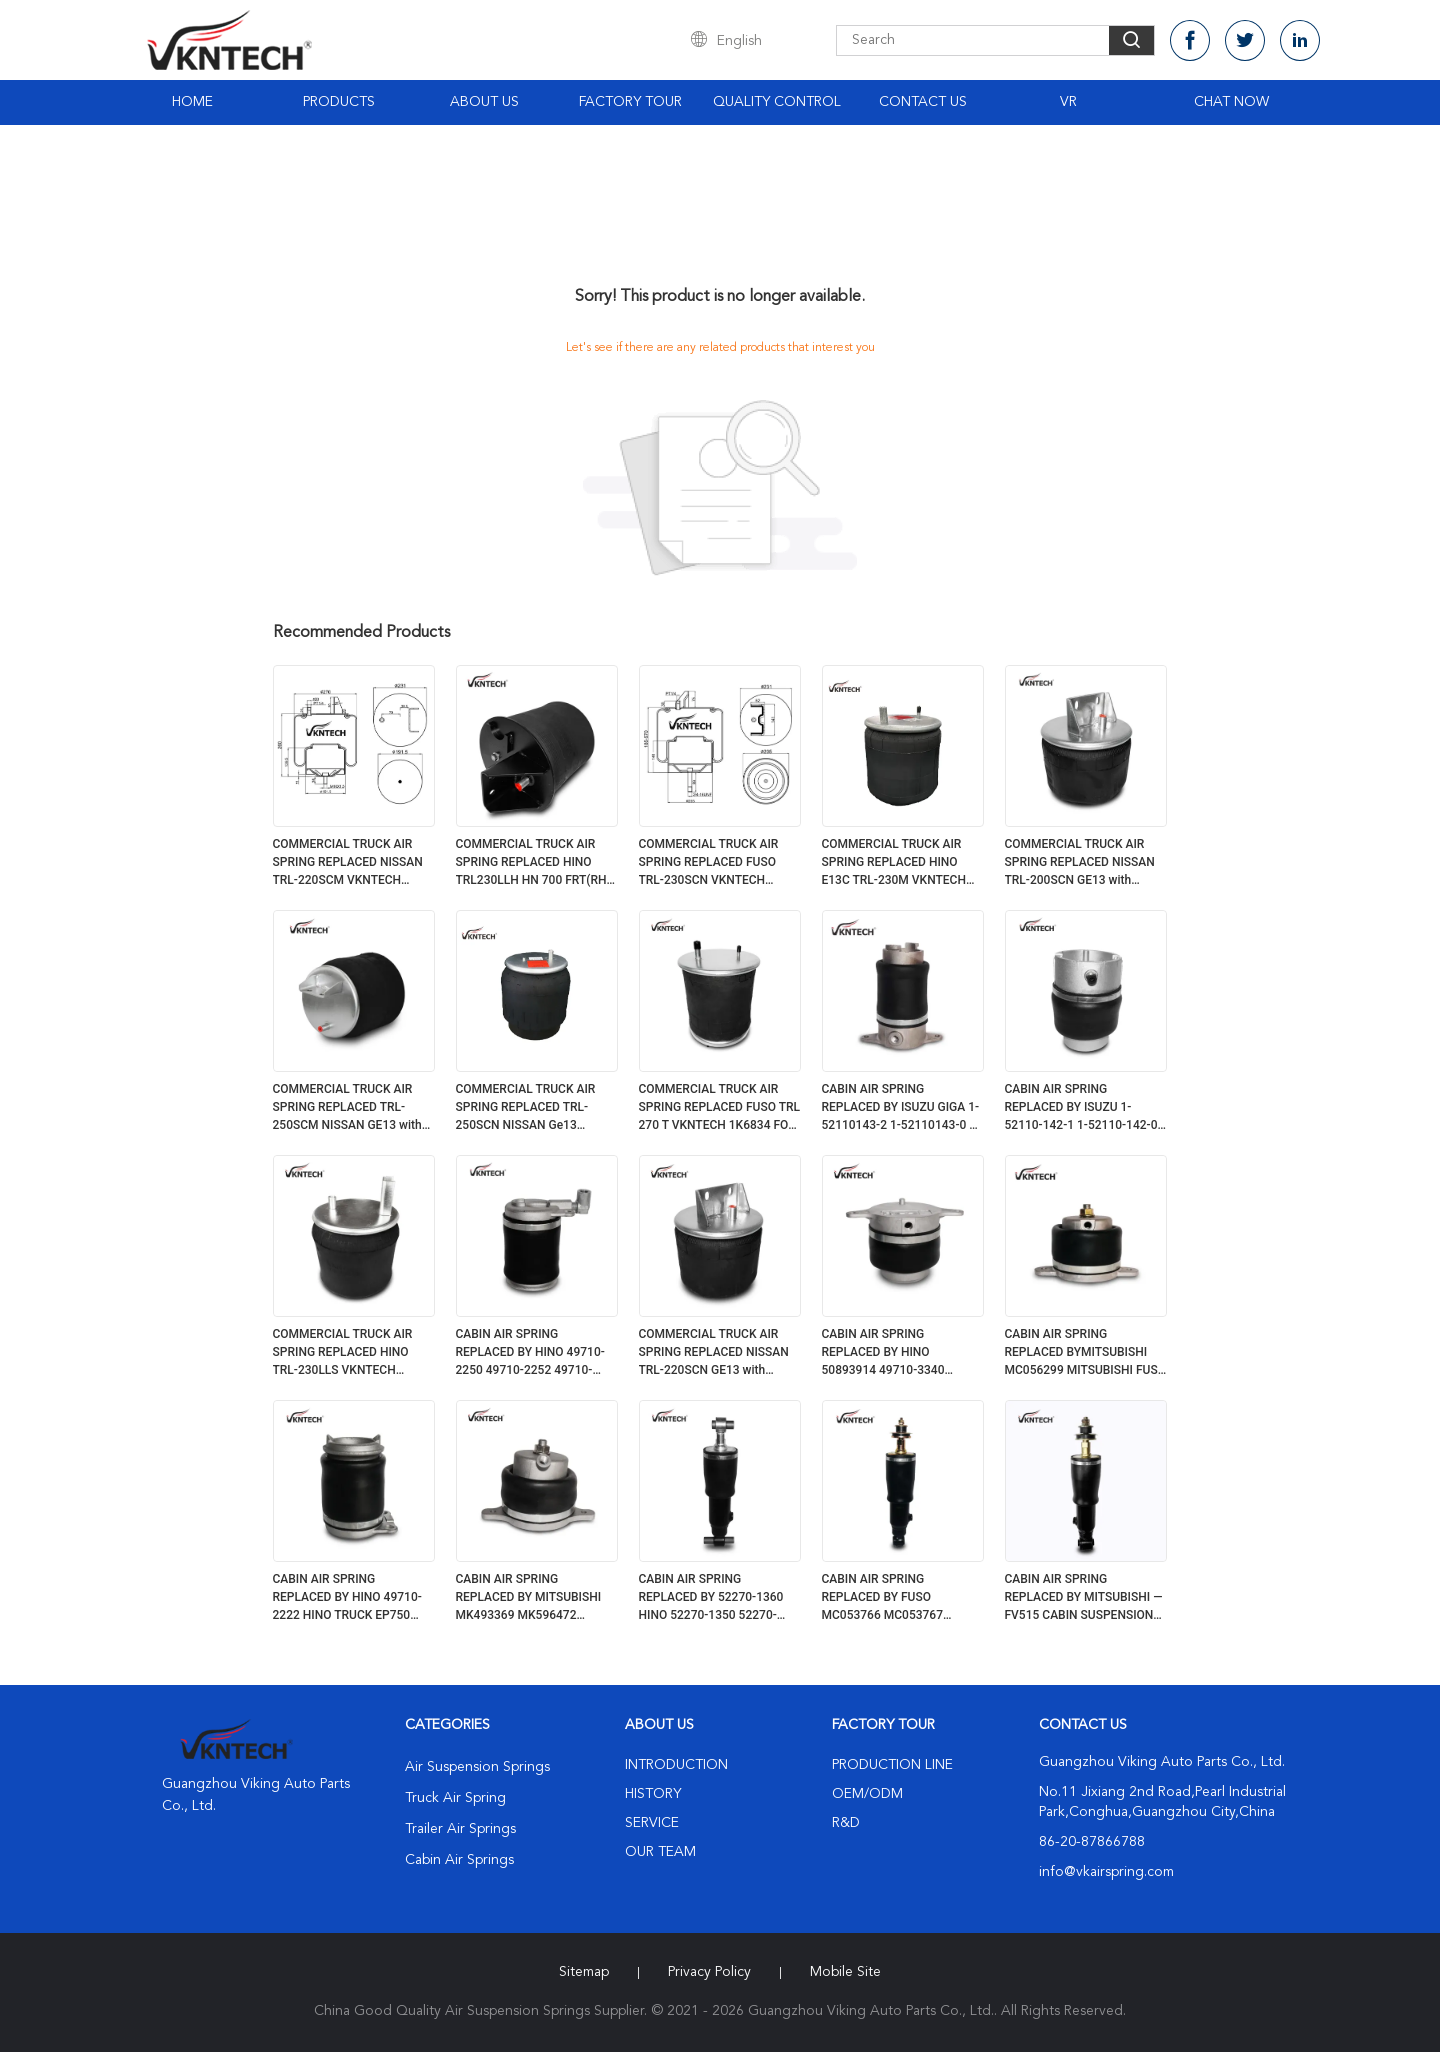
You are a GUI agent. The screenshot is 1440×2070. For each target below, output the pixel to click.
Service (652, 1823)
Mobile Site (845, 1972)
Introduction (676, 1765)
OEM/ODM (867, 1794)
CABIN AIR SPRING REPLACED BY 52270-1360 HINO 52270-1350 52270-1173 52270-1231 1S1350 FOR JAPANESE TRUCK (711, 1598)
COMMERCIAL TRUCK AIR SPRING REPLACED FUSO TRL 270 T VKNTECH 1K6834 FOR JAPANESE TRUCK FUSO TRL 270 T (719, 1108)
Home (192, 102)
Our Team (660, 1852)
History (653, 1794)
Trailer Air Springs (460, 1829)
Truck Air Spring (455, 1798)
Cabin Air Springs (459, 1860)
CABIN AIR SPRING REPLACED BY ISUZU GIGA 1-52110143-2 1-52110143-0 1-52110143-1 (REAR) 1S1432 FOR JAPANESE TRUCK (901, 1108)
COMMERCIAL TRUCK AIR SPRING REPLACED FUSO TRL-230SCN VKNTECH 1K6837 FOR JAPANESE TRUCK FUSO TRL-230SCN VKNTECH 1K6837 (710, 863)
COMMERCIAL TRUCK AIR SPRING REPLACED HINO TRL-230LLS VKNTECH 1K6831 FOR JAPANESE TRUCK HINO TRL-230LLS (343, 1353)
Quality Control (777, 102)
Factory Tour (630, 102)
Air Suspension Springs (477, 1767)
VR (1068, 102)
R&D (846, 1823)
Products (339, 102)
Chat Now (1231, 102)
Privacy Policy (709, 1972)
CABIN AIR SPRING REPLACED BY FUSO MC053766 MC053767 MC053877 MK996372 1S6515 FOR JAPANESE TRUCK (886, 1598)
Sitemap (584, 1972)
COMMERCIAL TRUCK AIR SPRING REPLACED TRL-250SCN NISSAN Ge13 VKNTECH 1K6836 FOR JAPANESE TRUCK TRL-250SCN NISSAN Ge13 (526, 1108)
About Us (484, 102)
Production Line (892, 1765)
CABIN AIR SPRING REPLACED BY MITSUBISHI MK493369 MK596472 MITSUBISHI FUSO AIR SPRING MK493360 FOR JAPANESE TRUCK (529, 1598)
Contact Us (923, 102)
